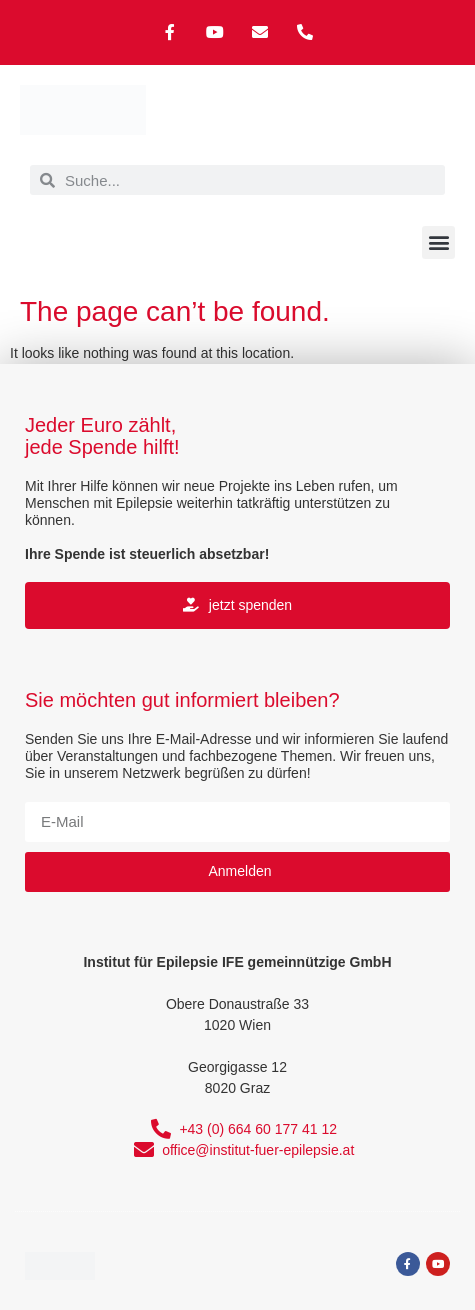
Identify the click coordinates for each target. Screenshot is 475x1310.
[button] (438, 242)
